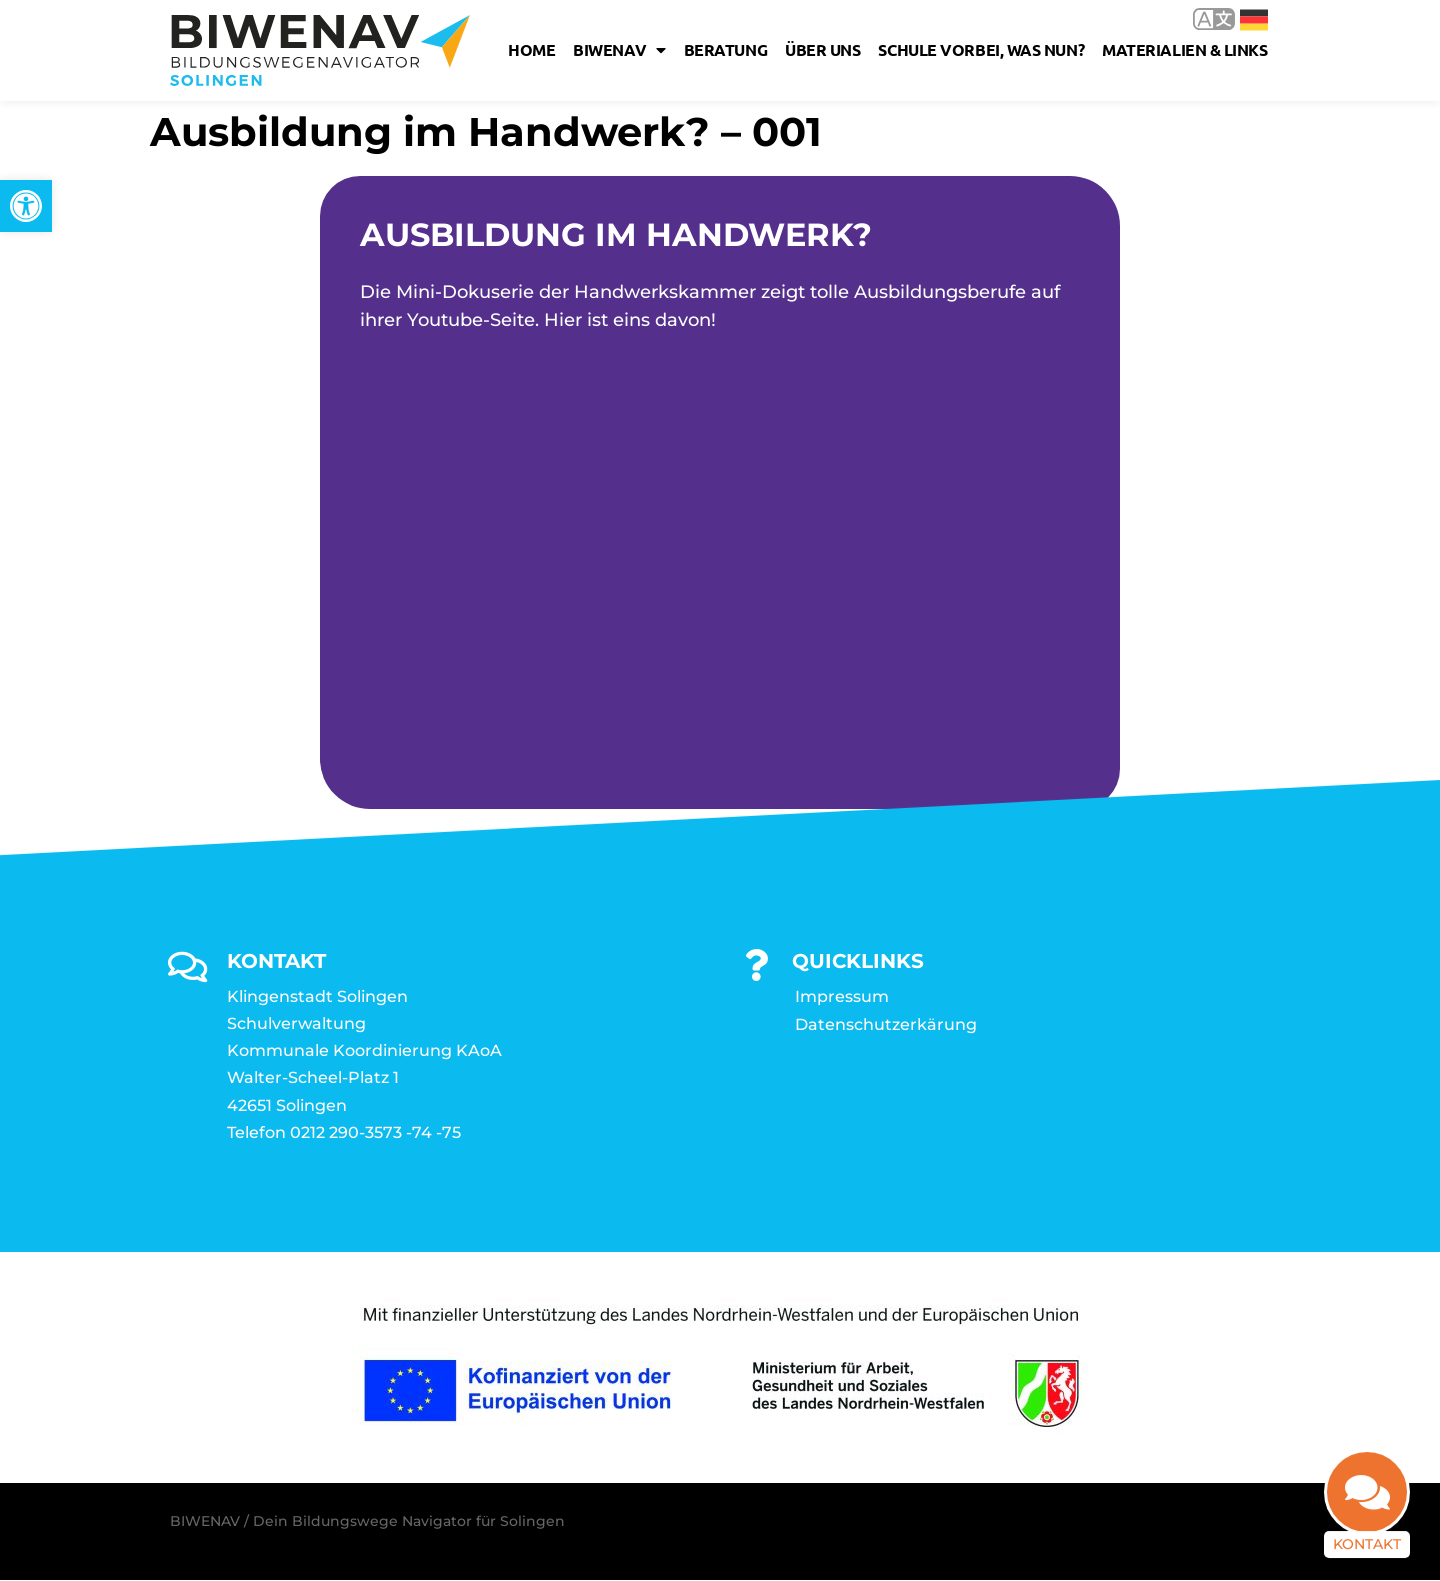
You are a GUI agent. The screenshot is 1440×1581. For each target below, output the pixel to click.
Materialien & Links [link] (1184, 49)
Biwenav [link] (619, 50)
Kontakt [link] (1367, 1539)
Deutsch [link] (1254, 20)
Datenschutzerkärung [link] (886, 1025)
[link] (26, 206)
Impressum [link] (842, 997)
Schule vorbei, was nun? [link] (981, 49)
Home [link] (531, 49)
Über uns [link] (822, 49)
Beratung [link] (725, 49)
